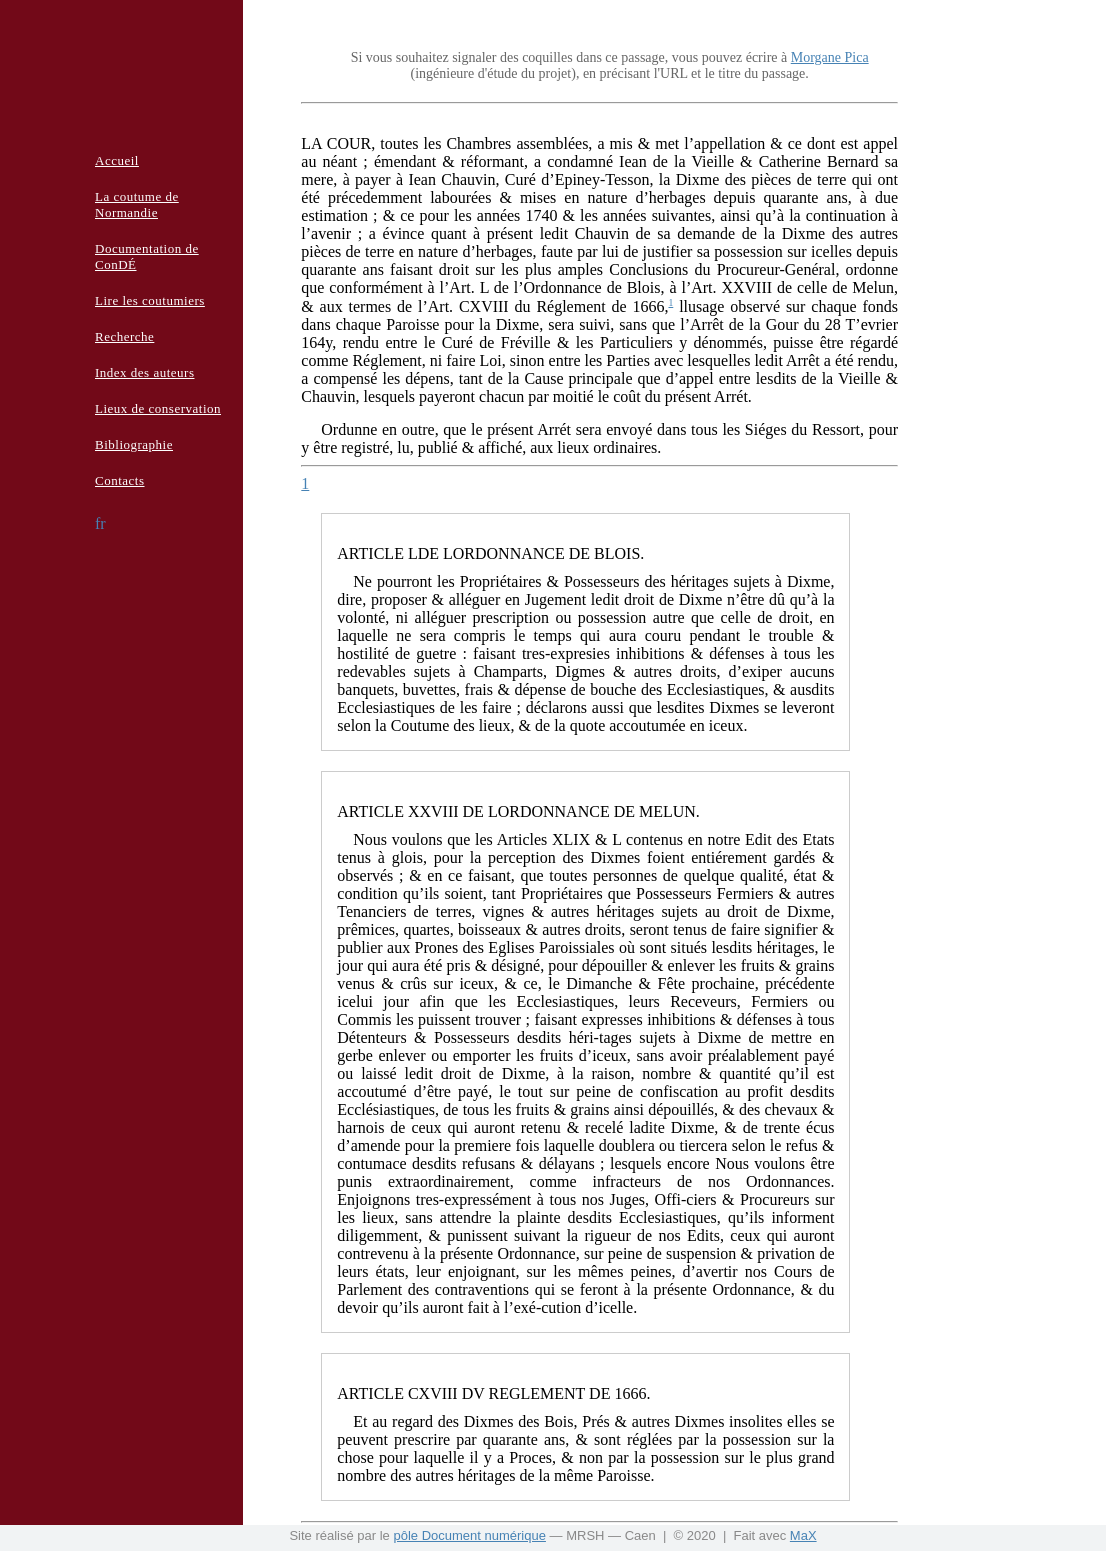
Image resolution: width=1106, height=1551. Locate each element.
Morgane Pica (830, 57)
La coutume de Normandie (137, 204)
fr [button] (100, 523)
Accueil (117, 160)
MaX (803, 1535)
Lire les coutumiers (150, 300)
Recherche (124, 336)
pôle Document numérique (469, 1535)
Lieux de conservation (158, 408)
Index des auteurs (144, 372)
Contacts (120, 480)
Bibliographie (134, 444)
